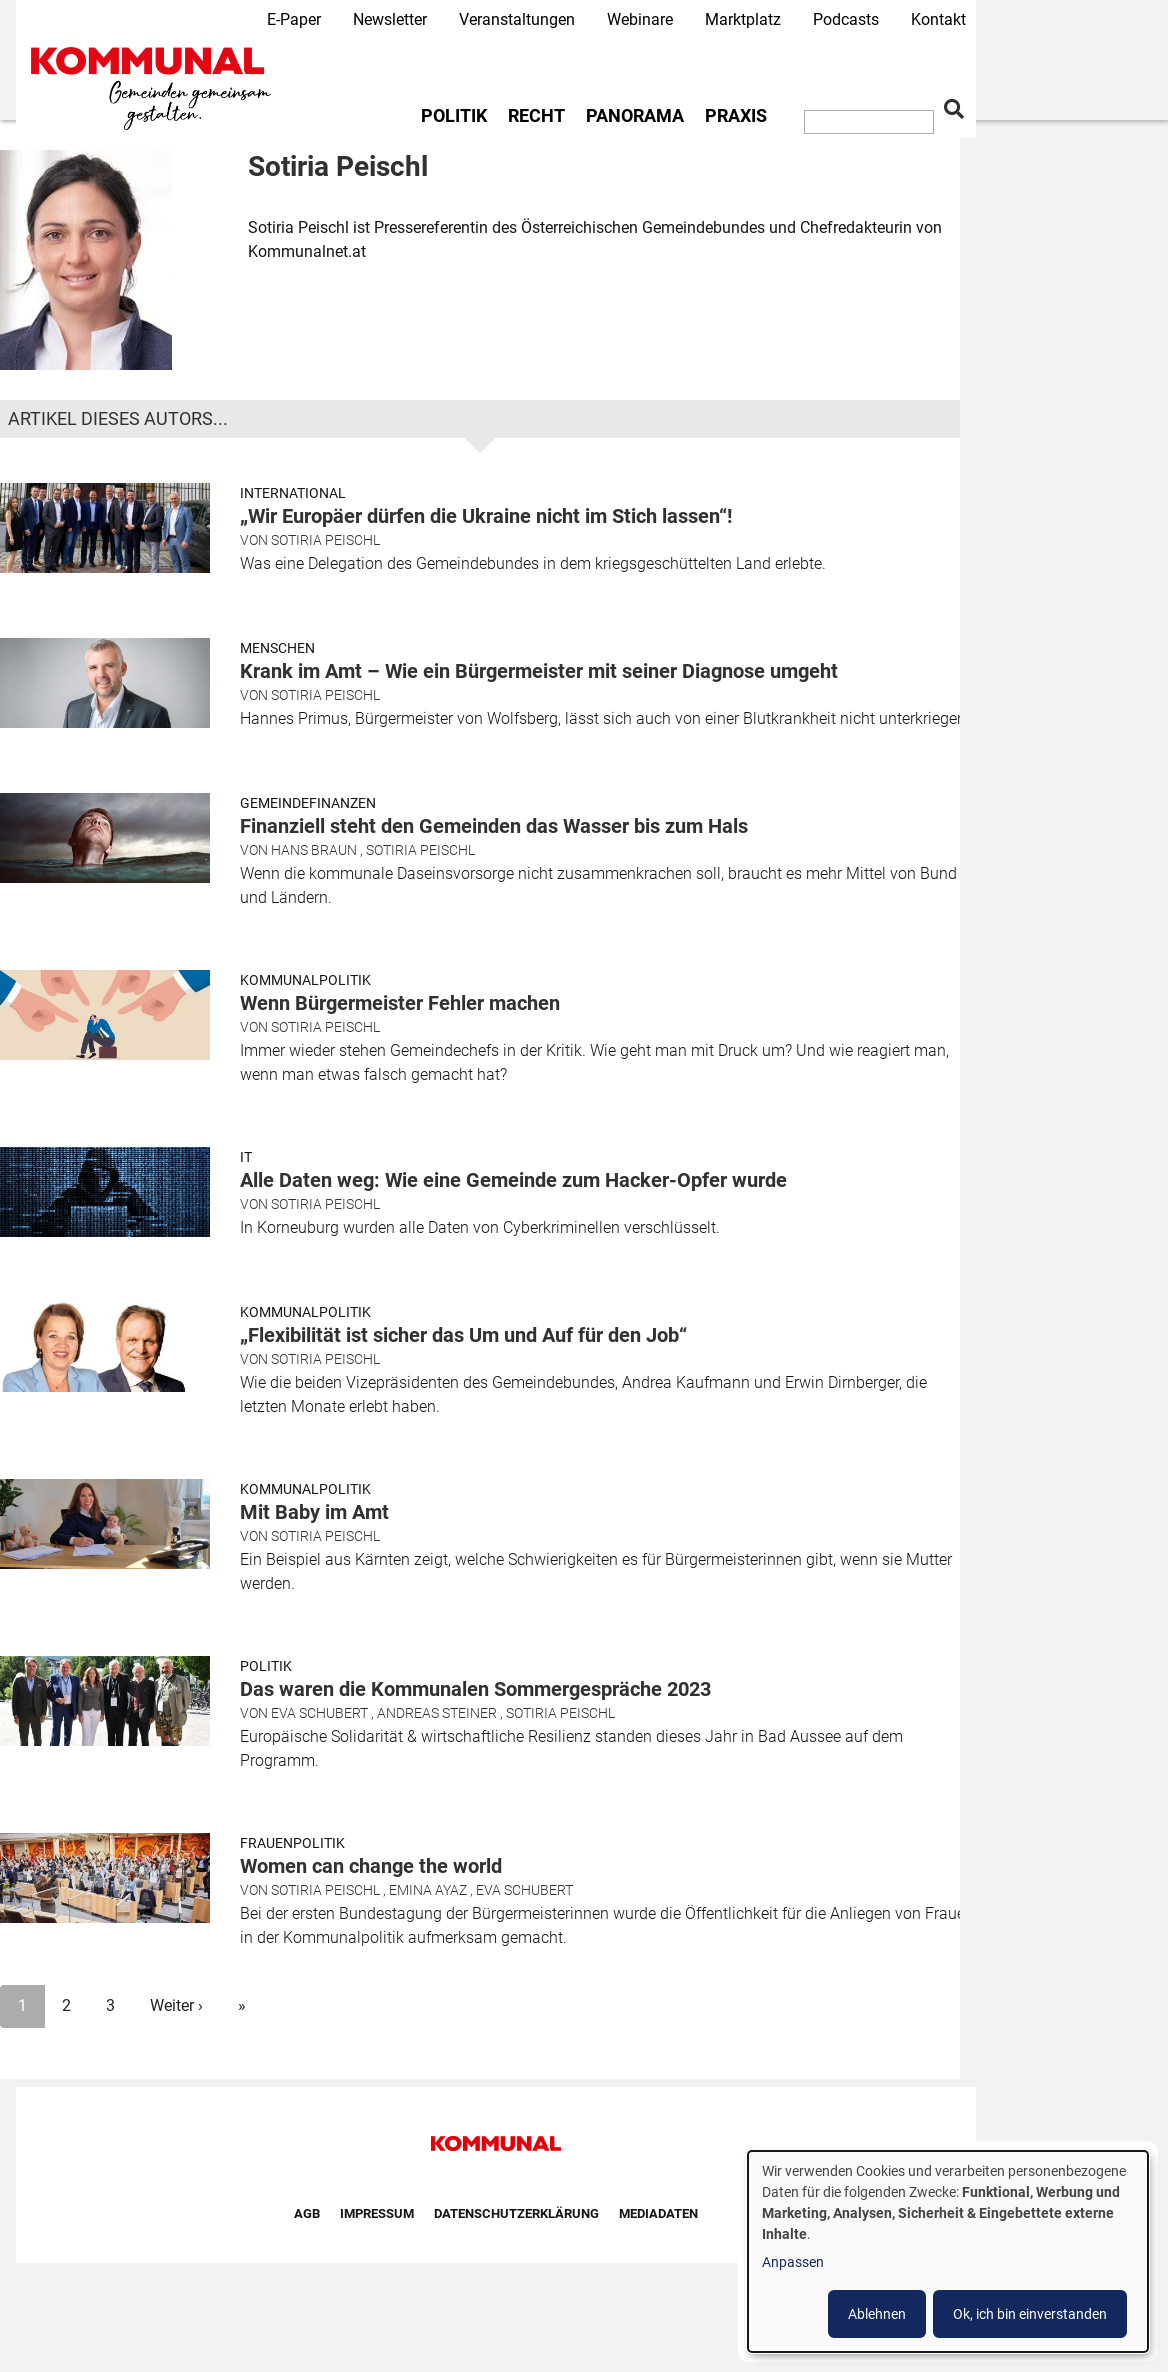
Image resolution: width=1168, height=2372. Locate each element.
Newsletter (390, 19)
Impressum (377, 2213)
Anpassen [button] (793, 2262)
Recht (536, 116)
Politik (454, 116)
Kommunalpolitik (305, 980)
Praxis (736, 116)
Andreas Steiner (437, 1713)
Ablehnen (877, 2314)
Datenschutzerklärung (516, 2213)
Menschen (277, 648)
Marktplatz (743, 19)
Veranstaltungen (517, 19)
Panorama (635, 116)
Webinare (640, 19)
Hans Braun (314, 850)
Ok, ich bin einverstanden (1030, 2314)
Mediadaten (658, 2213)
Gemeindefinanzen (308, 803)
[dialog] (948, 2251)
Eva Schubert (319, 1713)
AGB (307, 2213)
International (293, 493)
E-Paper (294, 19)
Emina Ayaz (428, 1890)
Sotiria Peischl (325, 540)
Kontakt (938, 19)
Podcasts (846, 19)
